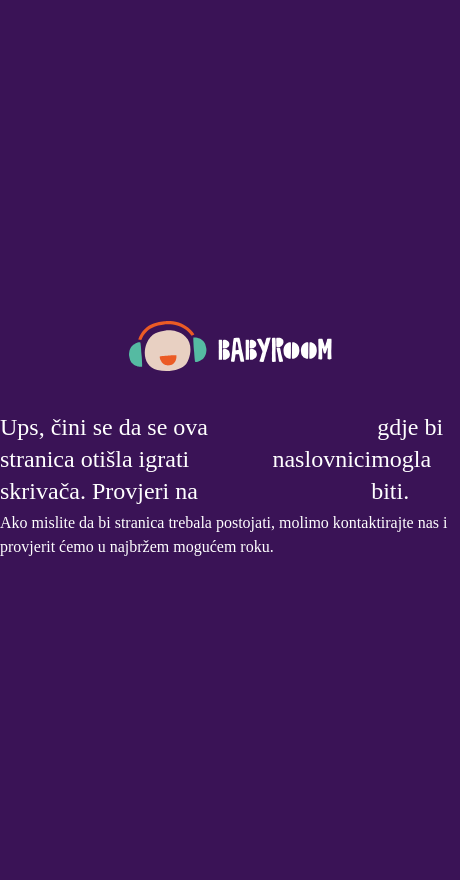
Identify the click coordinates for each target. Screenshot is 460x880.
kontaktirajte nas (386, 522)
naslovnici (321, 459)
